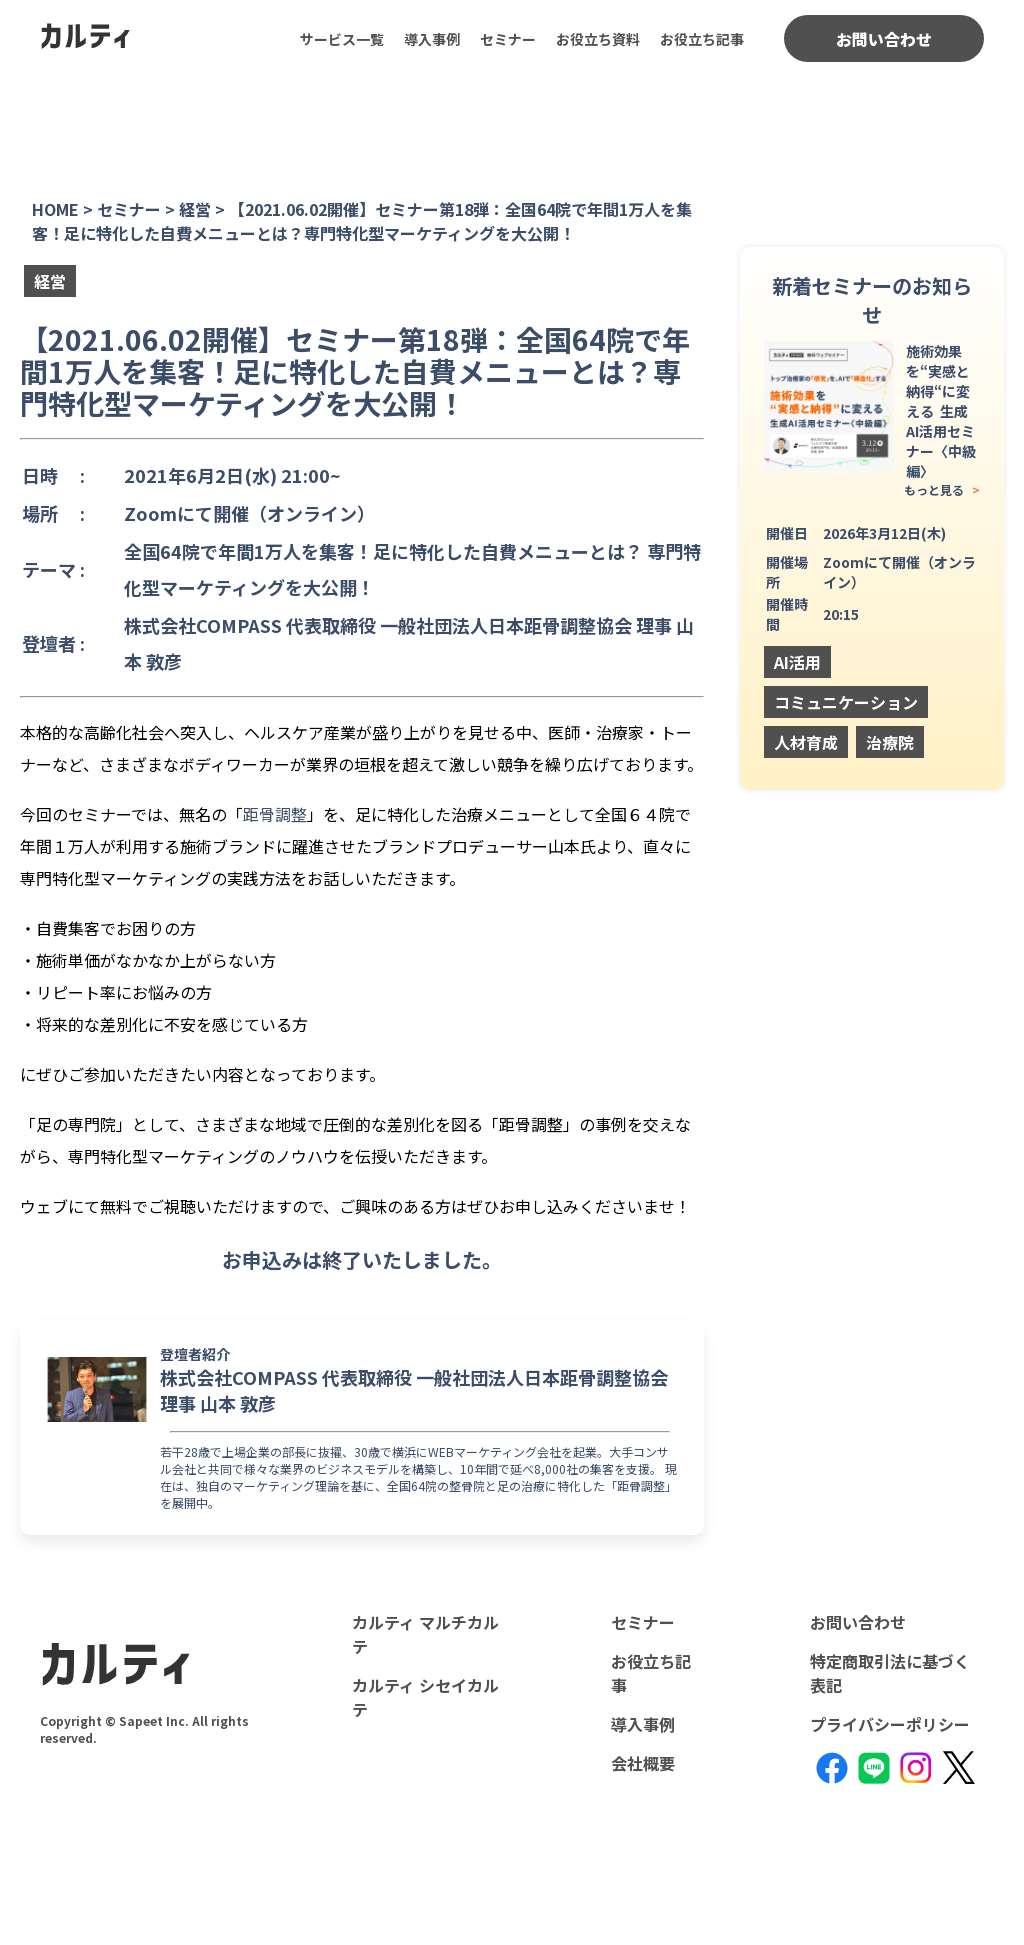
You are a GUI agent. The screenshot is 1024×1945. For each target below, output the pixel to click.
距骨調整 (275, 814)
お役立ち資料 (598, 39)
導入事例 (432, 39)
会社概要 (643, 1763)
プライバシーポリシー (890, 1724)
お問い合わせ (884, 39)
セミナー (508, 39)
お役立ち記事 (702, 39)
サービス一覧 (342, 39)
